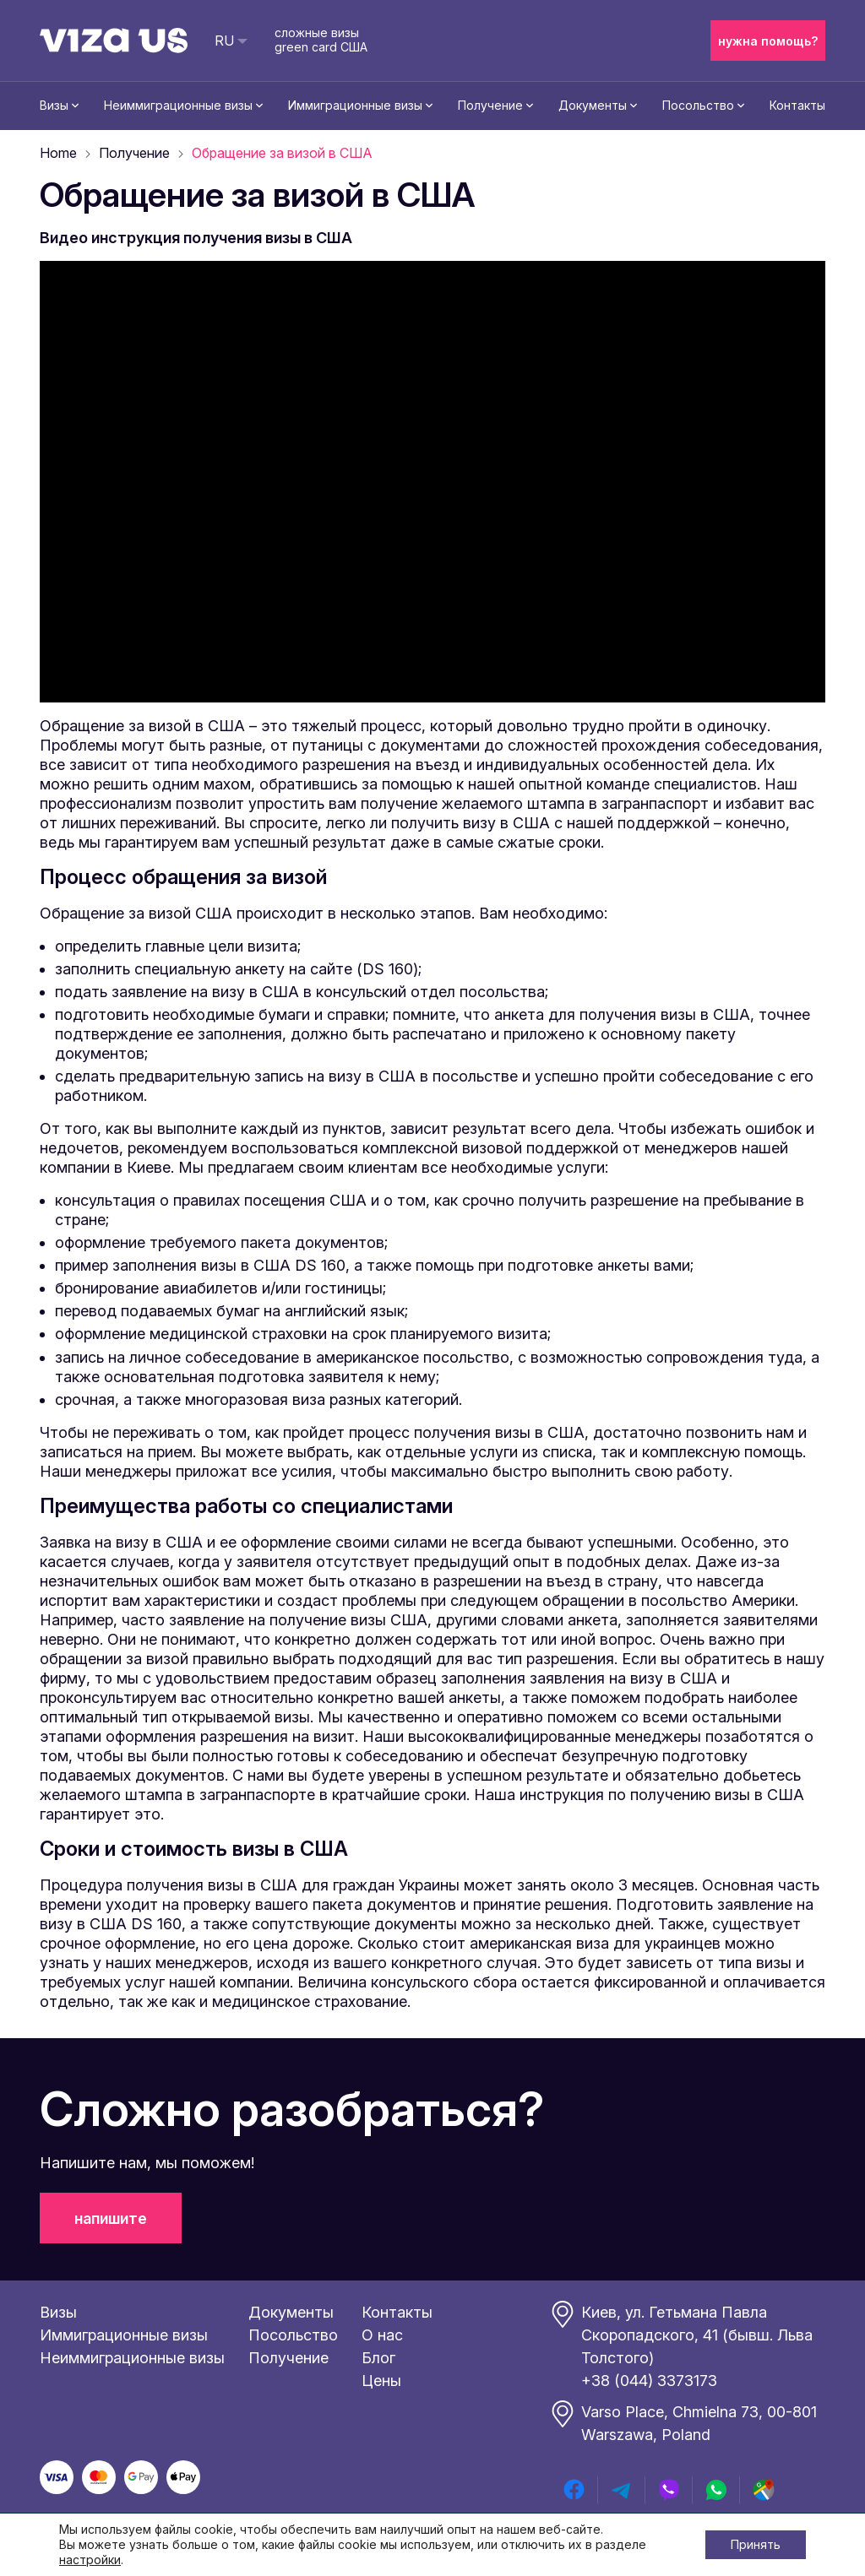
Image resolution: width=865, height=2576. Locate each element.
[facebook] (574, 2490)
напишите (110, 2218)
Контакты (797, 105)
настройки (90, 2559)
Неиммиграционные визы (178, 105)
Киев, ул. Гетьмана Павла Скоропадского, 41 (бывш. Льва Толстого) (697, 2335)
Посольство (698, 105)
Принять (756, 2544)
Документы (592, 105)
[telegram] (622, 2490)
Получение (490, 105)
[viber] (669, 2490)
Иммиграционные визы (355, 105)
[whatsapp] (716, 2490)
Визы (54, 105)
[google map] (764, 2490)
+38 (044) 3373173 (649, 2380)
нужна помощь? (768, 41)
